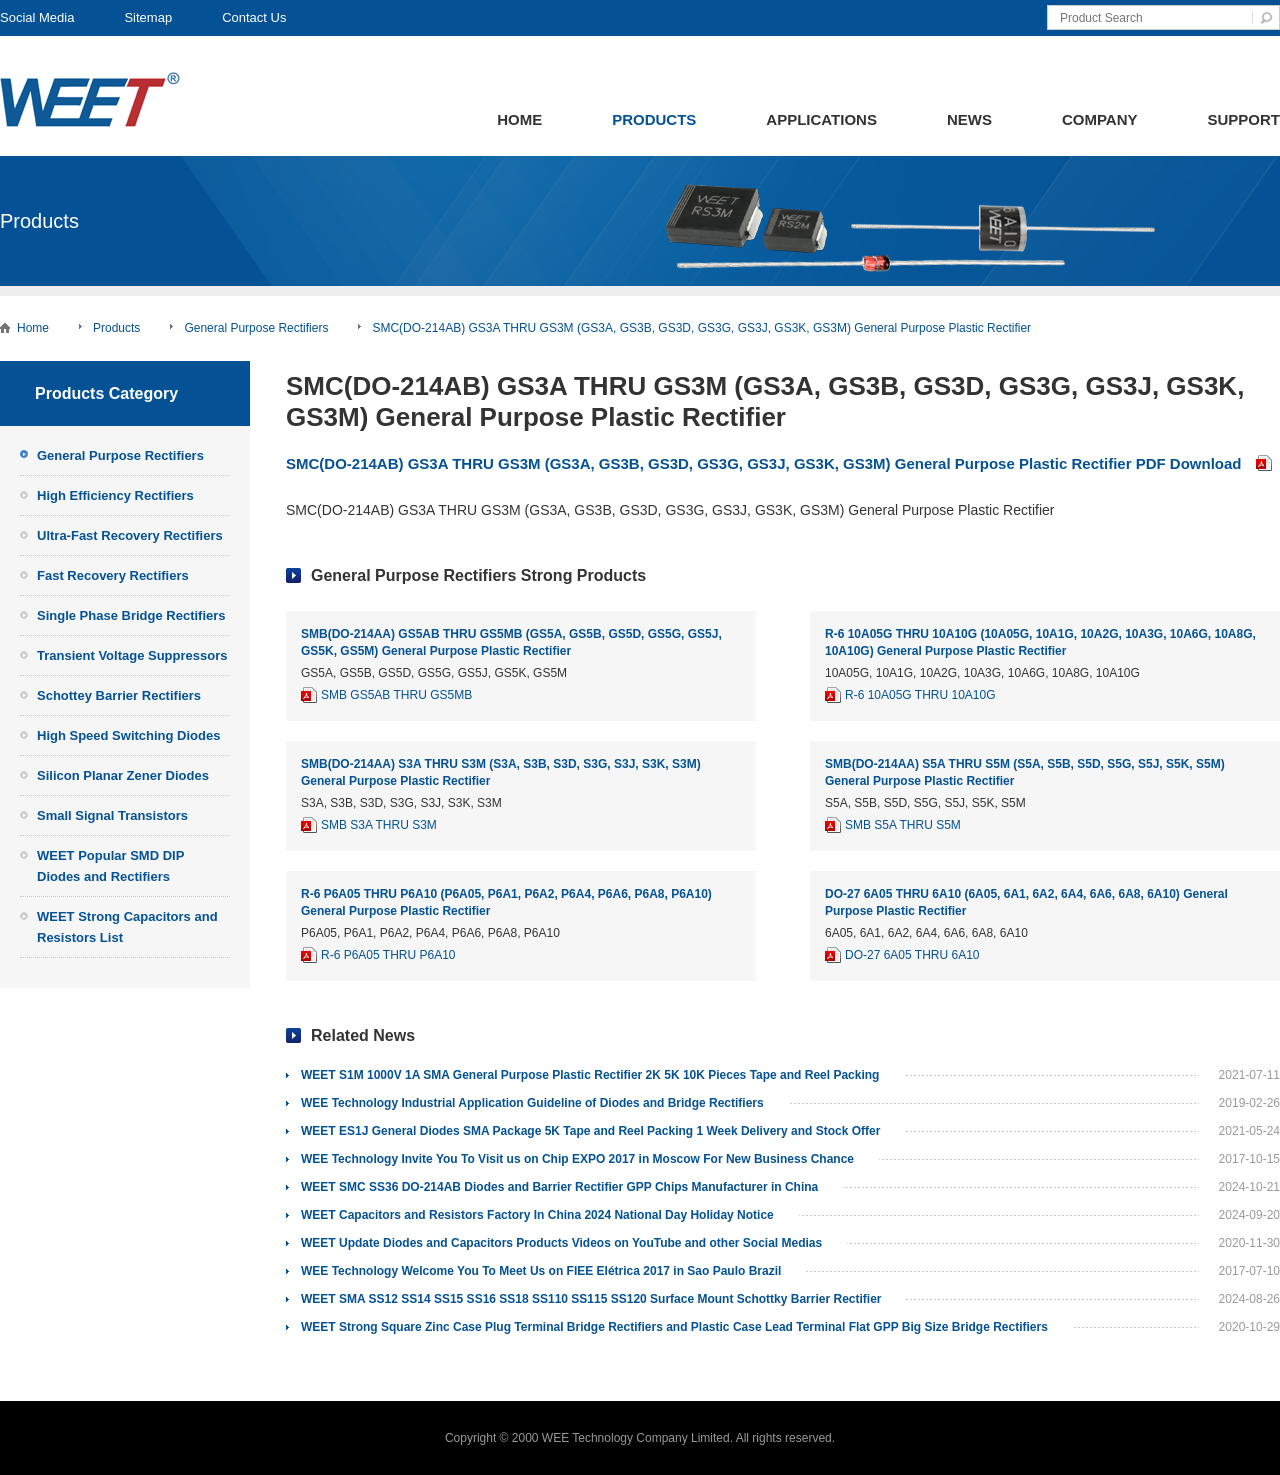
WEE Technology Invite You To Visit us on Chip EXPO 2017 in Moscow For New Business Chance (577, 1159)
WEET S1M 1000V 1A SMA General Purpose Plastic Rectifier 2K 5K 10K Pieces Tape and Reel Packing (590, 1075)
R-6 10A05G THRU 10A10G (920, 695)
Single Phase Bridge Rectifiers (131, 615)
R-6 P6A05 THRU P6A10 (388, 955)
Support (1243, 119)
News (969, 119)
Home (519, 119)
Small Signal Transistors (112, 815)
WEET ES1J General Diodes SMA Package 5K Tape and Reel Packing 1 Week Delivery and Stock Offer (590, 1131)
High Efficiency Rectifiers (115, 495)
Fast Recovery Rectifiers (113, 575)
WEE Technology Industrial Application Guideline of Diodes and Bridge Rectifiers (532, 1103)
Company (1100, 119)
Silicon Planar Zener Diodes (123, 775)
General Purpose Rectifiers (256, 328)
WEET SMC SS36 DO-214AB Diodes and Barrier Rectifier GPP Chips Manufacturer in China (559, 1187)
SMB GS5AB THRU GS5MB (396, 695)
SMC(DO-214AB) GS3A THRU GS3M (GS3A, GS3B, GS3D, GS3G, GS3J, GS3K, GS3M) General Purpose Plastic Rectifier (701, 328)
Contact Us (254, 17)
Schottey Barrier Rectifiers (119, 695)
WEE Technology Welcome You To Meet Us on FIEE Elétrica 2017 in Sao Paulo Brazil (541, 1271)
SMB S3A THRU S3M (379, 825)
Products (654, 119)
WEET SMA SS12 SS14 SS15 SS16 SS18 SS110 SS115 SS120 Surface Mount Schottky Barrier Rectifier (591, 1299)
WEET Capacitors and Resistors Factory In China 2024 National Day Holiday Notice (537, 1215)
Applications (821, 119)
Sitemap (148, 17)
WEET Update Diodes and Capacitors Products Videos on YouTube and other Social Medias (561, 1243)
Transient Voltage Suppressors (132, 655)
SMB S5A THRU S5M (903, 825)
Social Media (37, 17)
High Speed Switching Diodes (128, 735)
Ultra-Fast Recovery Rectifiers (130, 535)
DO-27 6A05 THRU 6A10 (912, 955)
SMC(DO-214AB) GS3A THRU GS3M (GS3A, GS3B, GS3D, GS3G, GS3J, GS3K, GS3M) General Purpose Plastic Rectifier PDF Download (764, 463)
